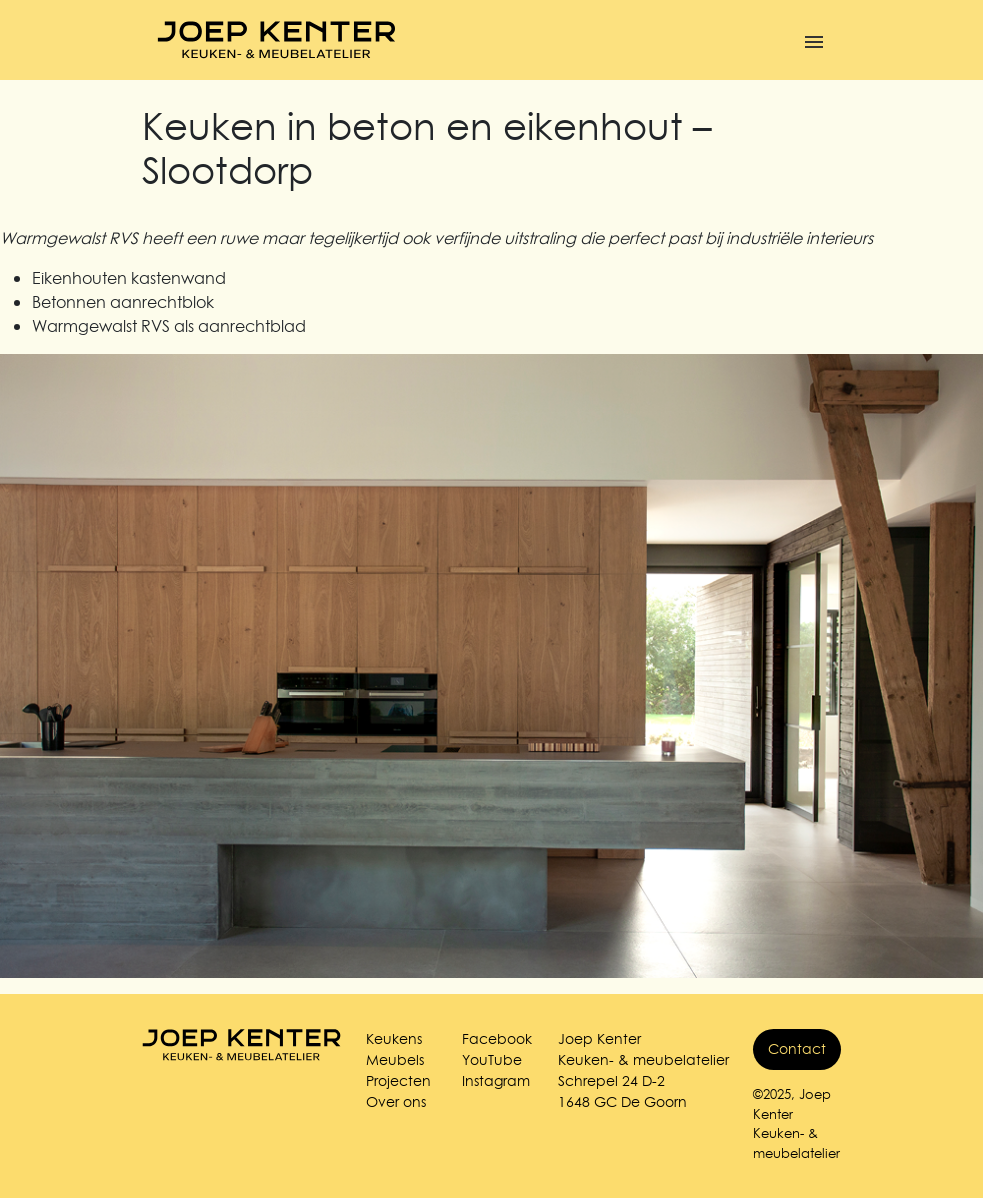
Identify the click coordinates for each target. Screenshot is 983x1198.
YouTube (492, 1060)
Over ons (396, 1102)
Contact (797, 1049)
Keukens (394, 1039)
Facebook (497, 1039)
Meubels (395, 1060)
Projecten (398, 1081)
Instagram (496, 1081)
